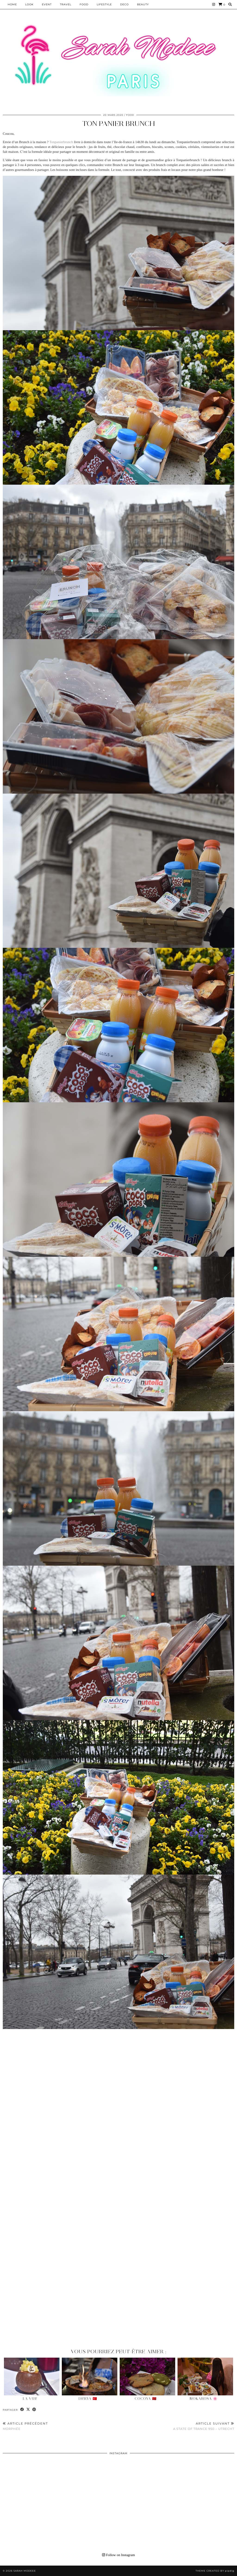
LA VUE (30, 2399)
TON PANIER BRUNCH (118, 123)
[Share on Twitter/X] (28, 2410)
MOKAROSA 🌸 (204, 2399)
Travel (65, 4)
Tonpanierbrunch (61, 142)
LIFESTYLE (104, 4)
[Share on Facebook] (22, 2410)
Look (29, 4)
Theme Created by (215, 2570)
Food (84, 4)
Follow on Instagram (118, 2555)
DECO (124, 4)
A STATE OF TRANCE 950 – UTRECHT (203, 2426)
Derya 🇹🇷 (87, 2399)
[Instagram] (213, 4)
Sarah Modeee (24, 2570)
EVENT (47, 4)
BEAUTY (143, 4)
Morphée (25, 2426)
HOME (12, 4)
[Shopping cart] (221, 4)
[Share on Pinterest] (34, 2410)
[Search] (230, 4)
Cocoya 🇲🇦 (146, 2399)
